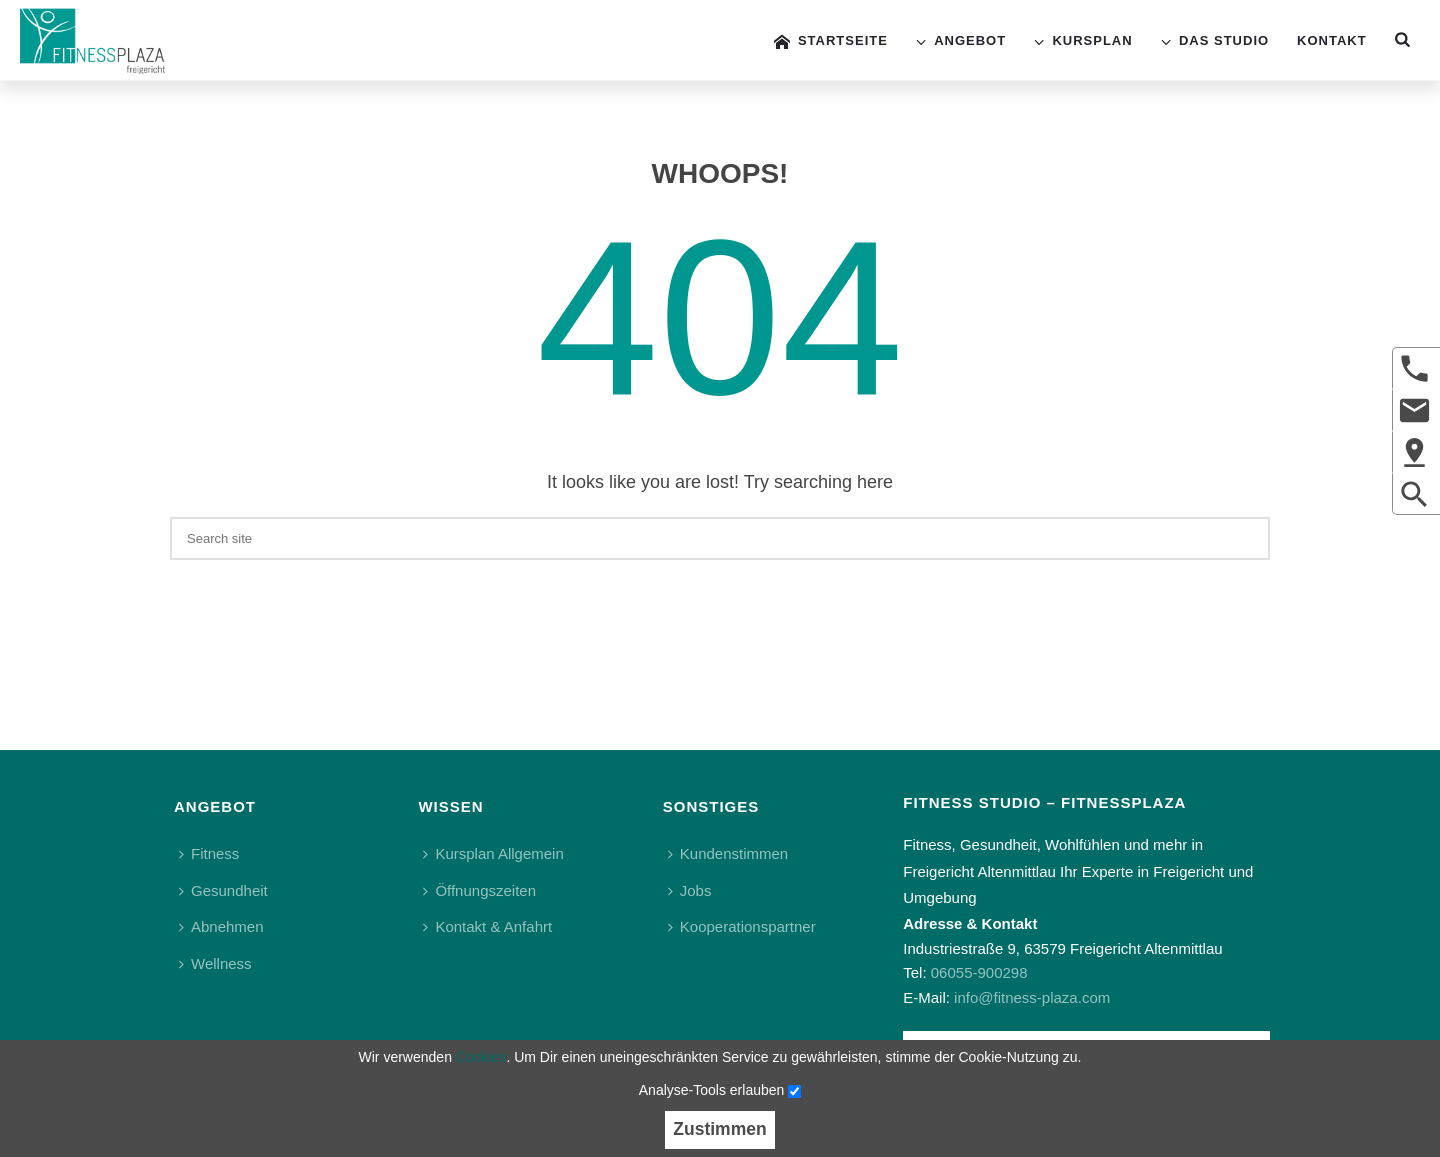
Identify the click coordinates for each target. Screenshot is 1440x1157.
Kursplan (1083, 41)
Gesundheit (223, 890)
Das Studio (1215, 41)
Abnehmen (221, 926)
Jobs (690, 890)
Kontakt (1332, 40)
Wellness (215, 963)
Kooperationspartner (742, 926)
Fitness (209, 853)
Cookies (481, 1057)
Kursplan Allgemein (493, 853)
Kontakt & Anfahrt (487, 926)
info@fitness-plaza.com (1032, 997)
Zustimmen (719, 1129)
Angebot (961, 41)
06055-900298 (979, 972)
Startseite (831, 41)
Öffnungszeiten (479, 890)
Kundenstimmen (728, 853)
